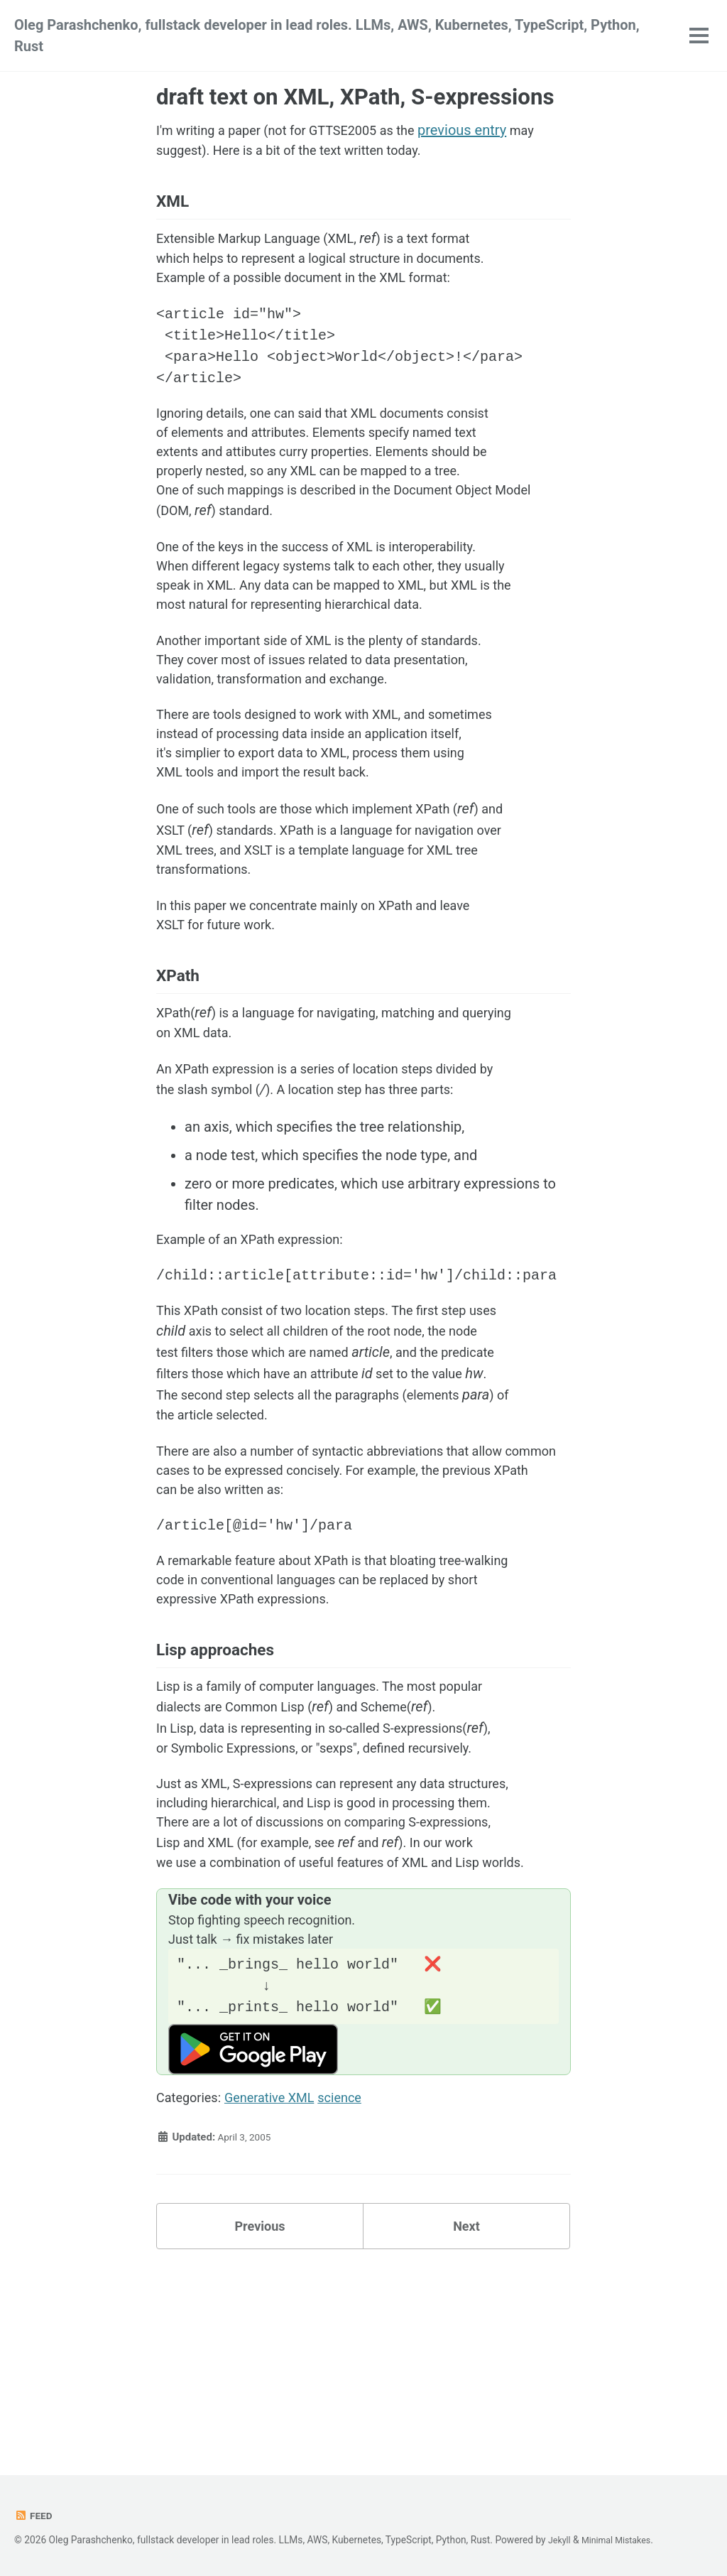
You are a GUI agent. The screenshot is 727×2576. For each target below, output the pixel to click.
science (358, 2276)
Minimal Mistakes (622, 2539)
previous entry (491, 130)
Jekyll (560, 2539)
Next (466, 2406)
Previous (260, 2406)
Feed (34, 2515)
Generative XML (281, 2276)
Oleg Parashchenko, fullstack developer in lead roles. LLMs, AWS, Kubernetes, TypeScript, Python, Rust (327, 35)
